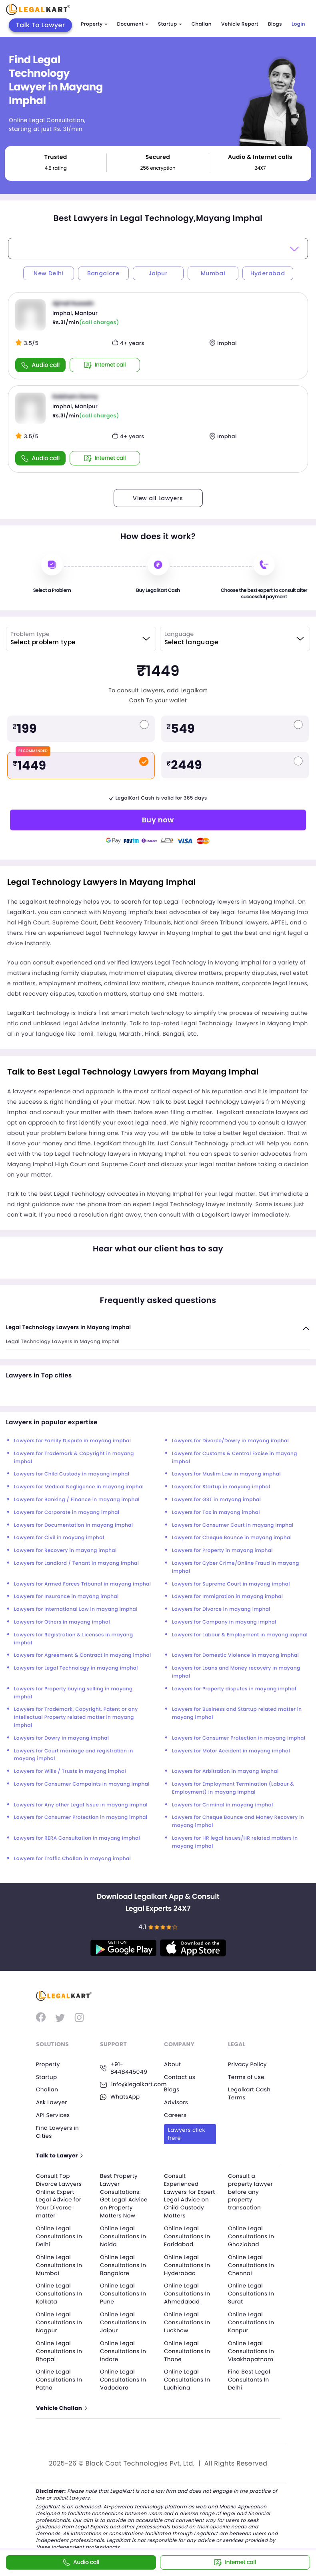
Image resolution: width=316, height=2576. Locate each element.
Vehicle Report (239, 24)
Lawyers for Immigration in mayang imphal (227, 1596)
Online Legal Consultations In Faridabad (188, 2235)
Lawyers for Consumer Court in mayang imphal (233, 1525)
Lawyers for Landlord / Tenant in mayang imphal (76, 1563)
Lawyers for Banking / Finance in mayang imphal (77, 1499)
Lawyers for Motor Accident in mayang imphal (231, 1751)
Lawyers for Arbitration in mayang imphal (225, 1771)
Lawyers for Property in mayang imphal (222, 1550)
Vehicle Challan (62, 2405)
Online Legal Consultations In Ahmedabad (188, 2291)
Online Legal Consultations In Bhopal (60, 2348)
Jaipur (158, 273)
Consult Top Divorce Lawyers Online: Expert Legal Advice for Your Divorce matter (59, 2194)
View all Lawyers (158, 498)
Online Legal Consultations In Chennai (252, 2263)
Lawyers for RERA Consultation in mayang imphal (77, 1838)
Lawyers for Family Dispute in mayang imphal (72, 1440)
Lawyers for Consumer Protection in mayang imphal (238, 1738)
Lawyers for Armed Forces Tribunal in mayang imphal (82, 1584)
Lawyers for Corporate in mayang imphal (66, 1512)
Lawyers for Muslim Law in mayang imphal (226, 1474)
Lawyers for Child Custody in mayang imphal (71, 1474)
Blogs (275, 24)
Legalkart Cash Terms (250, 2093)
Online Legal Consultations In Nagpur (60, 2319)
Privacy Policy (248, 2064)
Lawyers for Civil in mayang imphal (59, 1537)
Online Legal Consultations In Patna (60, 2376)
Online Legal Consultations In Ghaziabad (252, 2235)
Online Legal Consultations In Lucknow (188, 2319)
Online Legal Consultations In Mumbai (60, 2263)
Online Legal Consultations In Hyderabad (188, 2263)
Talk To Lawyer (40, 25)
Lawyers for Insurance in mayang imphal (66, 1596)
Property (94, 24)
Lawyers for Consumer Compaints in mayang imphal (82, 1784)
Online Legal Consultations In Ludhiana (188, 2376)
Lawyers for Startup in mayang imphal (221, 1486)
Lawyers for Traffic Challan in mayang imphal (72, 1858)
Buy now (158, 820)
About (173, 2064)
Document (132, 24)
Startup (170, 24)
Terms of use (247, 2077)
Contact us (180, 2077)
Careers (175, 2115)
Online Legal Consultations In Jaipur (124, 2319)
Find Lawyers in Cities (58, 2131)
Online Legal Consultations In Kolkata (60, 2291)
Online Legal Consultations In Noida (124, 2235)
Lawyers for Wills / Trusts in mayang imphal (70, 1771)
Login (298, 24)
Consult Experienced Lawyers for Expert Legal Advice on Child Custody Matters (188, 2194)
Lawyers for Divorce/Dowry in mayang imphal (230, 1440)
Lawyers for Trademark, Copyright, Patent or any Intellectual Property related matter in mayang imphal (76, 1717)
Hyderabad (267, 273)
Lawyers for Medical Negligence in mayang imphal (79, 1486)
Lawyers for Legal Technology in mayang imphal (76, 1668)
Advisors (176, 2102)
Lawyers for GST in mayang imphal (216, 1499)
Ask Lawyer (52, 2102)
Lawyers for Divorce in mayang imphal (221, 1609)
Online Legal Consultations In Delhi (60, 2235)
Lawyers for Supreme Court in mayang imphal (231, 1584)
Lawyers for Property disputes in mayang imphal (234, 1689)
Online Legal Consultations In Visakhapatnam (252, 2348)
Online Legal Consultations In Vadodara (124, 2376)
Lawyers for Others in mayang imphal (62, 1622)
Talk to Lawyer (60, 2155)
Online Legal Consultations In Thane (188, 2348)
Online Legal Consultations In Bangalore (124, 2263)
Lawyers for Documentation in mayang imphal (73, 1525)
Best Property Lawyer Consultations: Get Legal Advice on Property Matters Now (124, 2194)
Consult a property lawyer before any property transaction (251, 2190)
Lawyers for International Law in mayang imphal (76, 1609)
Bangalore (103, 273)
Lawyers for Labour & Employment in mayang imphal (240, 1635)
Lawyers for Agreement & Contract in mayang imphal (82, 1655)
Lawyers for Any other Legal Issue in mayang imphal (81, 1805)
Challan (202, 24)
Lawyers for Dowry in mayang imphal (61, 1738)
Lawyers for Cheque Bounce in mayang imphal (232, 1537)
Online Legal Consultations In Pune (124, 2291)
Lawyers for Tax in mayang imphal (216, 1512)
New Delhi (48, 273)
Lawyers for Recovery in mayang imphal (65, 1550)
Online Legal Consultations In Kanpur (252, 2319)
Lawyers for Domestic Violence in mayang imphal (235, 1655)
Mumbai (213, 273)
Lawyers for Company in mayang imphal (224, 1622)
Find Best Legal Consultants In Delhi (250, 2376)
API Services (53, 2115)
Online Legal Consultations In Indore (124, 2348)
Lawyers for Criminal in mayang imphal (222, 1805)
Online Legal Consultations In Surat (252, 2291)
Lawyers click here (187, 2133)
